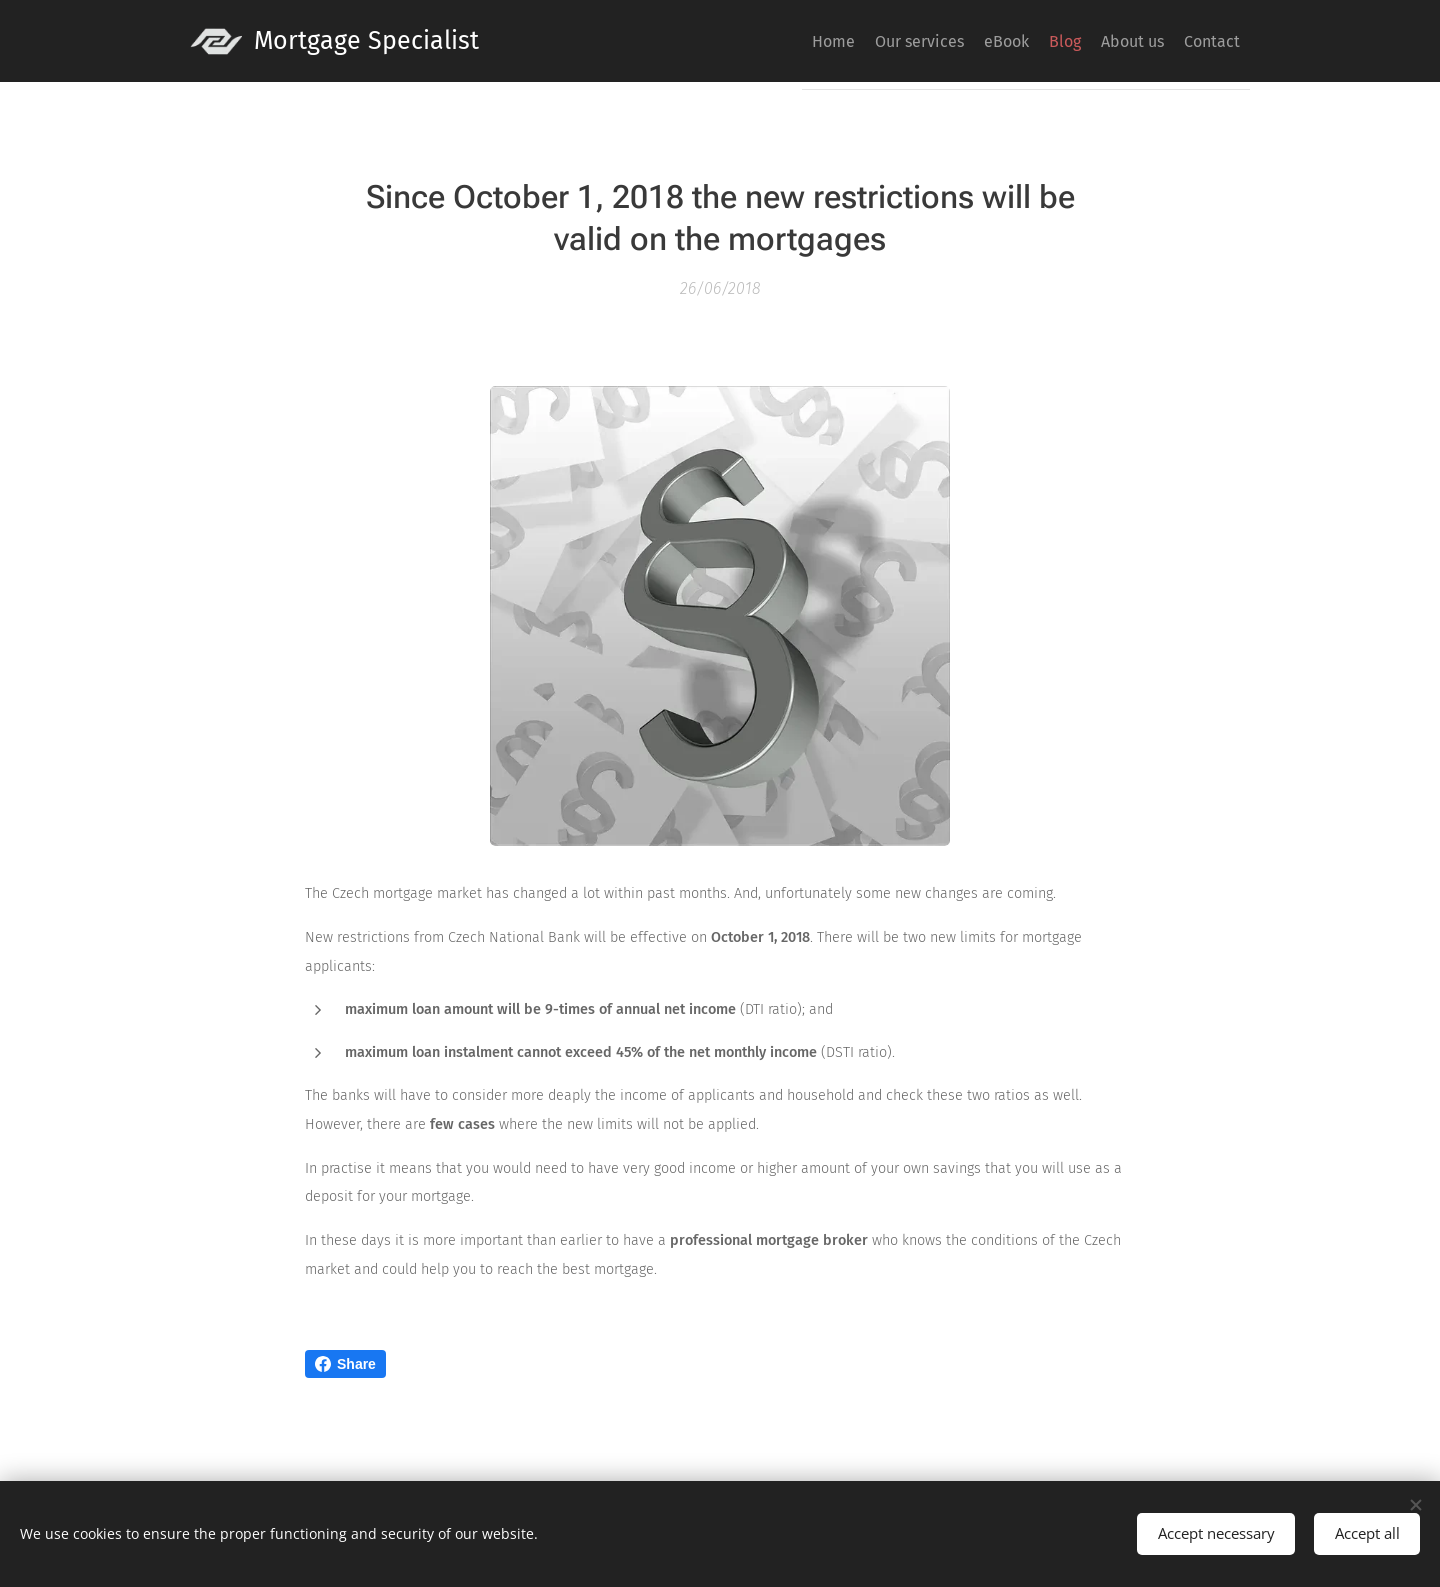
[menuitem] (1052, 41)
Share (345, 1364)
